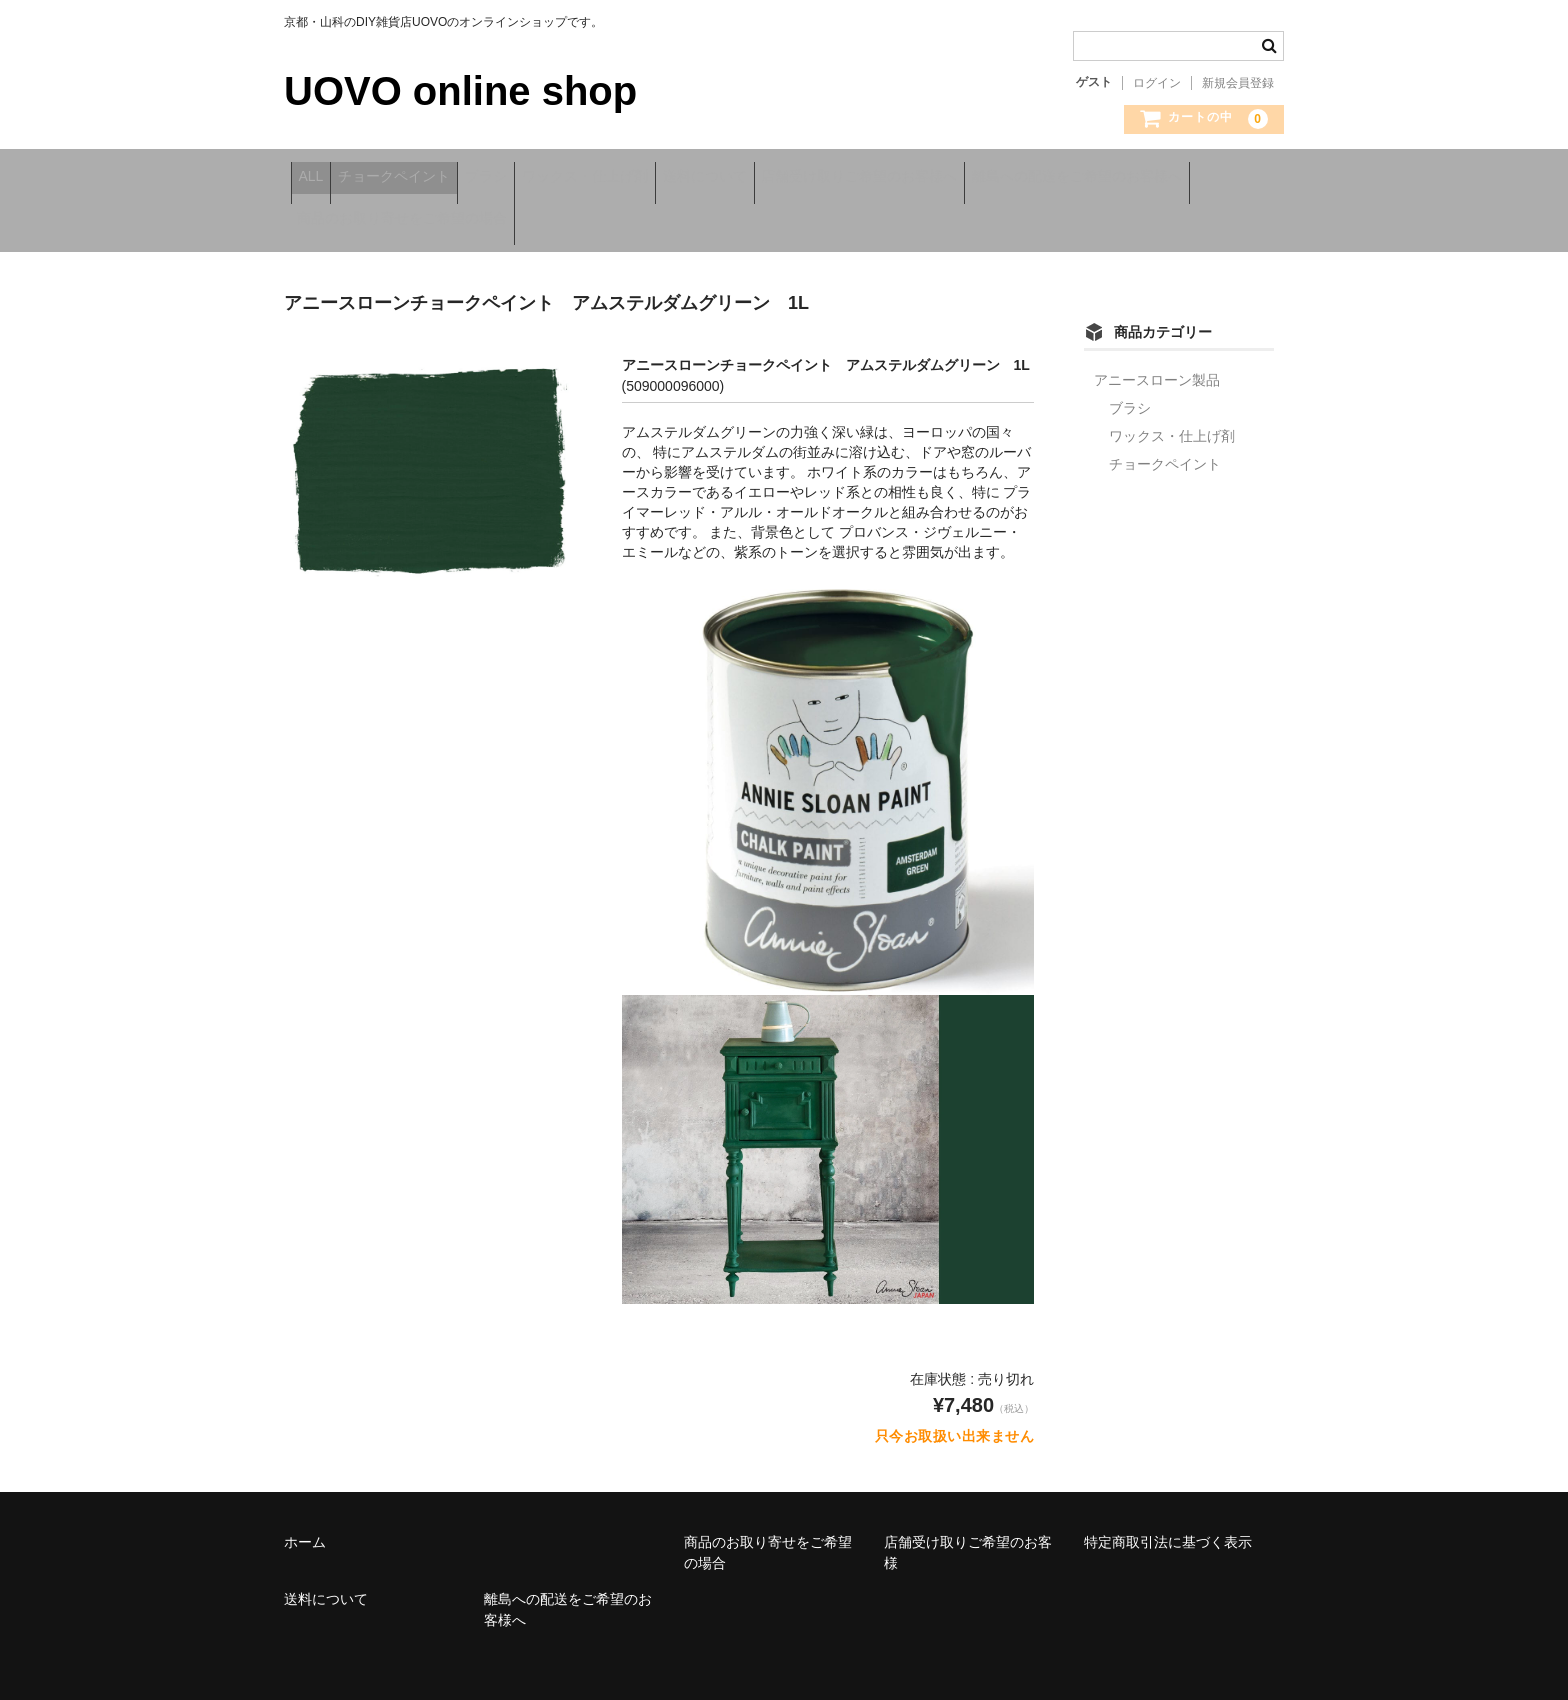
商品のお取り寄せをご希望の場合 (660, 220)
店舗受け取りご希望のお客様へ (997, 178)
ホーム (305, 1531)
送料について (816, 178)
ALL (317, 178)
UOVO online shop (460, 91)
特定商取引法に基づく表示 (1168, 1531)
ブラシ (545, 178)
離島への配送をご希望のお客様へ (409, 220)
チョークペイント (427, 178)
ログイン (1157, 83)
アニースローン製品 (1157, 369)
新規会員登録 (1238, 83)
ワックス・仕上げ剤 (670, 178)
